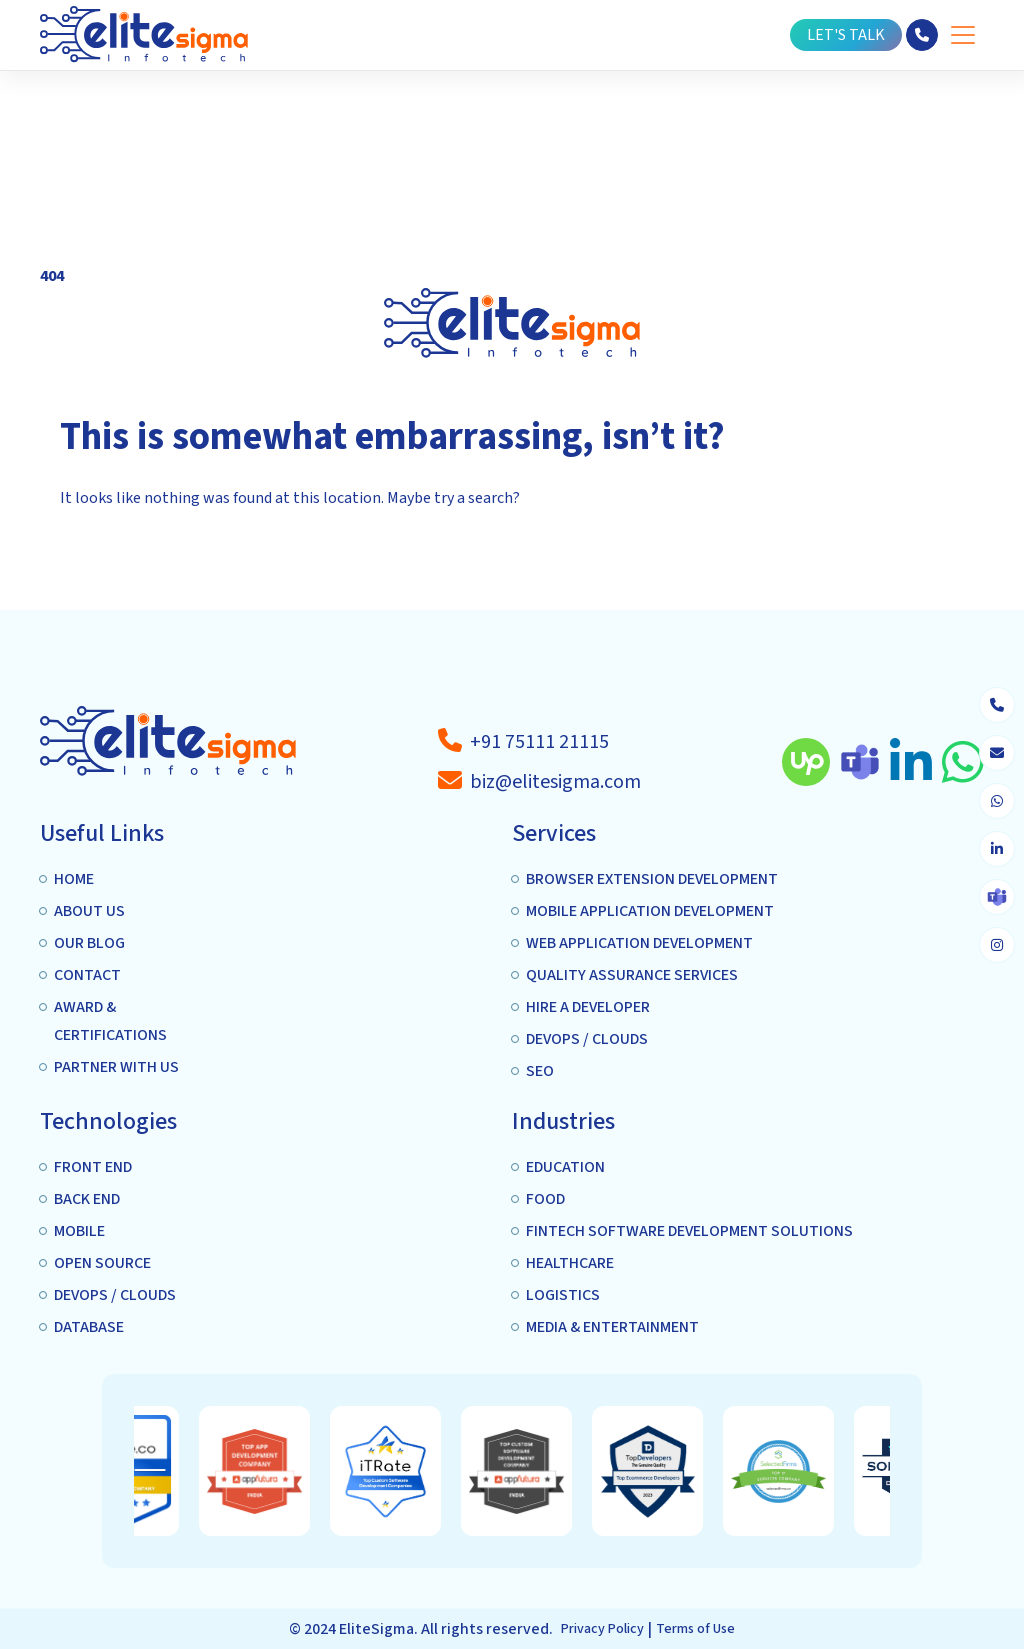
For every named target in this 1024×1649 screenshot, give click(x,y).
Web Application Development (639, 944)
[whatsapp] (997, 801)
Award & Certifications (110, 1022)
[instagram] (997, 945)
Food (545, 1200)
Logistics (563, 1296)
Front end (93, 1168)
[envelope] (997, 753)
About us (89, 912)
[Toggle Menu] (963, 35)
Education (565, 1168)
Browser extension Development (652, 880)
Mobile (79, 1232)
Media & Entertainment (612, 1328)
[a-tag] (539, 742)
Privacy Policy (602, 1629)
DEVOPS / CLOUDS (587, 1040)
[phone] (997, 705)
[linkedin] (997, 849)
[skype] (997, 897)
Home (74, 880)
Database (89, 1328)
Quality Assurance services (632, 976)
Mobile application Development (650, 912)
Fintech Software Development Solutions (689, 1232)
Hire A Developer (588, 1008)
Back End (87, 1200)
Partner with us (116, 1068)
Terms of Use (695, 1629)
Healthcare (570, 1264)
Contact (87, 976)
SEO (540, 1072)
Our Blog (89, 944)
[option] (298, 1471)
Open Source (102, 1264)
